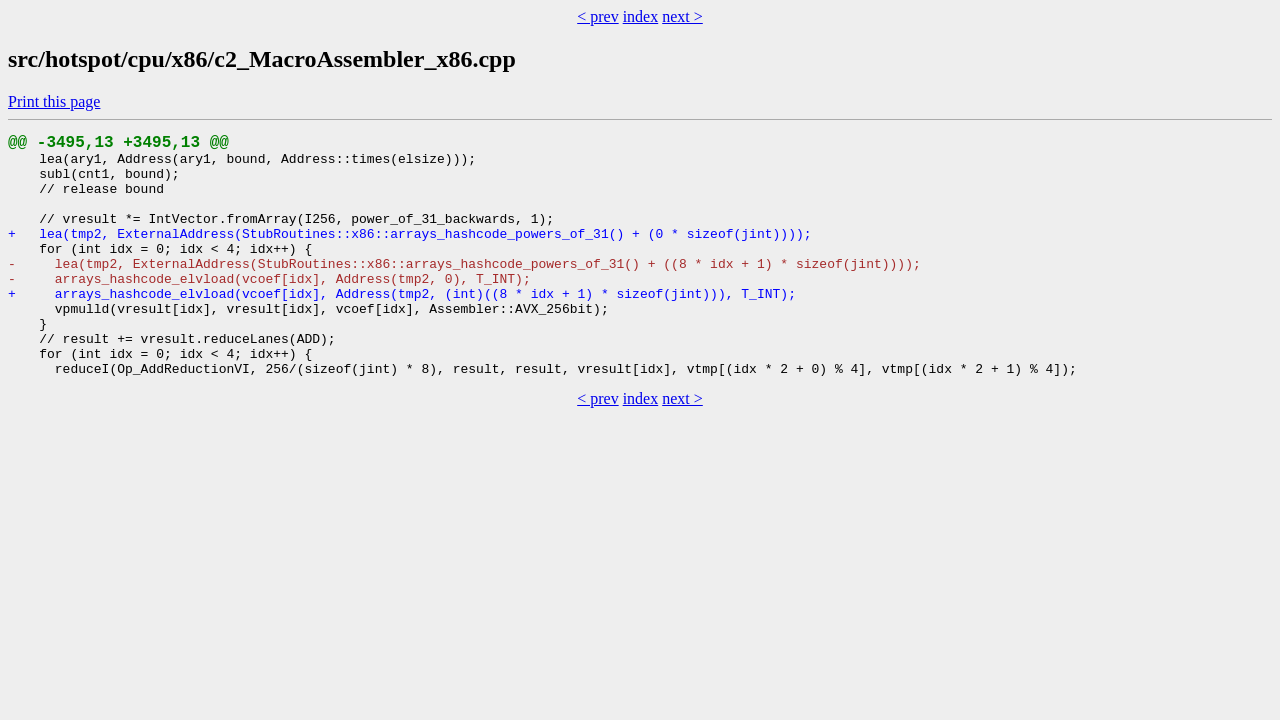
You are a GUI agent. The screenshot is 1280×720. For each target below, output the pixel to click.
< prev (597, 16)
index (641, 16)
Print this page (54, 101)
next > (682, 16)
